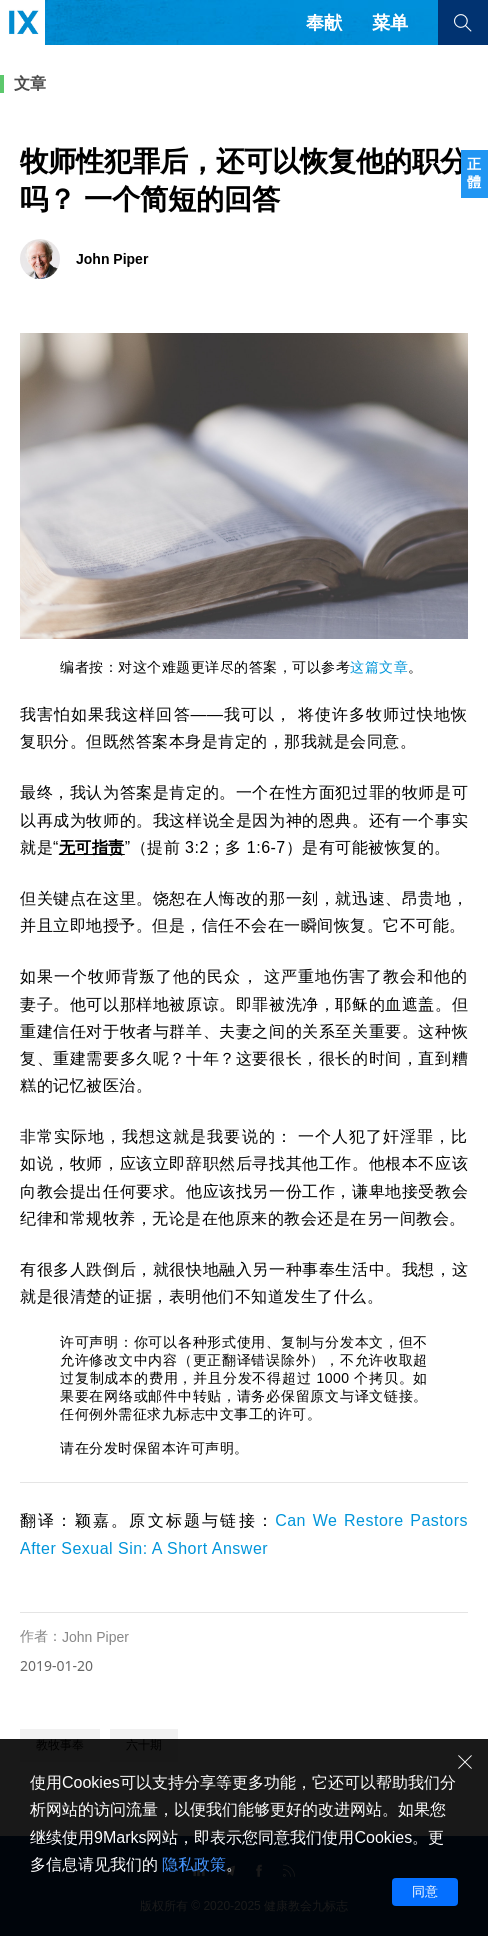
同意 (425, 1891)
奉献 (324, 23)
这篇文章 (379, 667)
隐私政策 (194, 1864)
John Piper (95, 1637)
